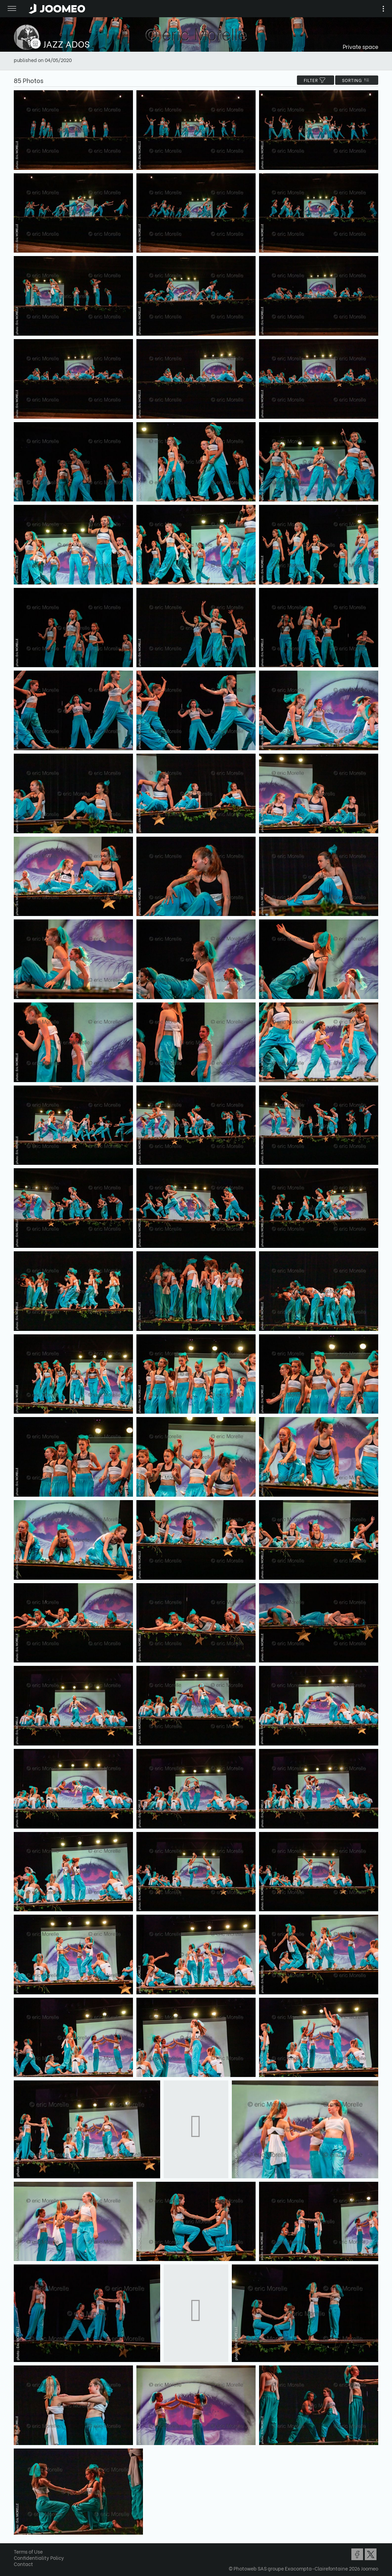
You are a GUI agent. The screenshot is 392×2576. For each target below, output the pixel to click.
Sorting (356, 80)
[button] (18, 2540)
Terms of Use (28, 2551)
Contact (23, 2563)
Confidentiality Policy (39, 2557)
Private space (360, 46)
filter (315, 80)
